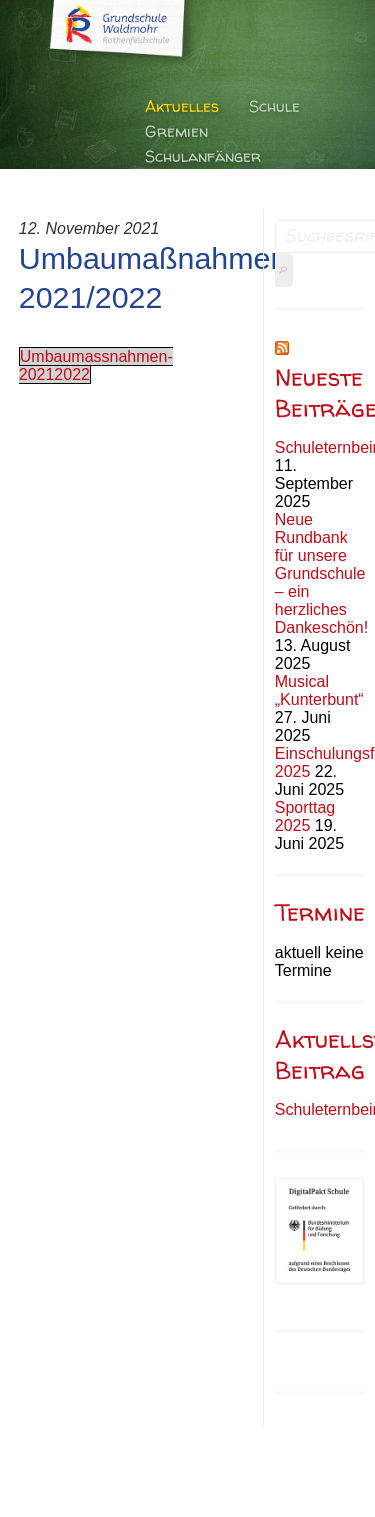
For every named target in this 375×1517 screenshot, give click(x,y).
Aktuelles (182, 106)
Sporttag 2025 (305, 816)
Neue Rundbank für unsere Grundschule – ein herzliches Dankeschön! (321, 573)
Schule (274, 106)
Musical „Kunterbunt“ (319, 690)
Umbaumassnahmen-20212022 (96, 365)
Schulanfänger (203, 156)
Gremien (176, 131)
